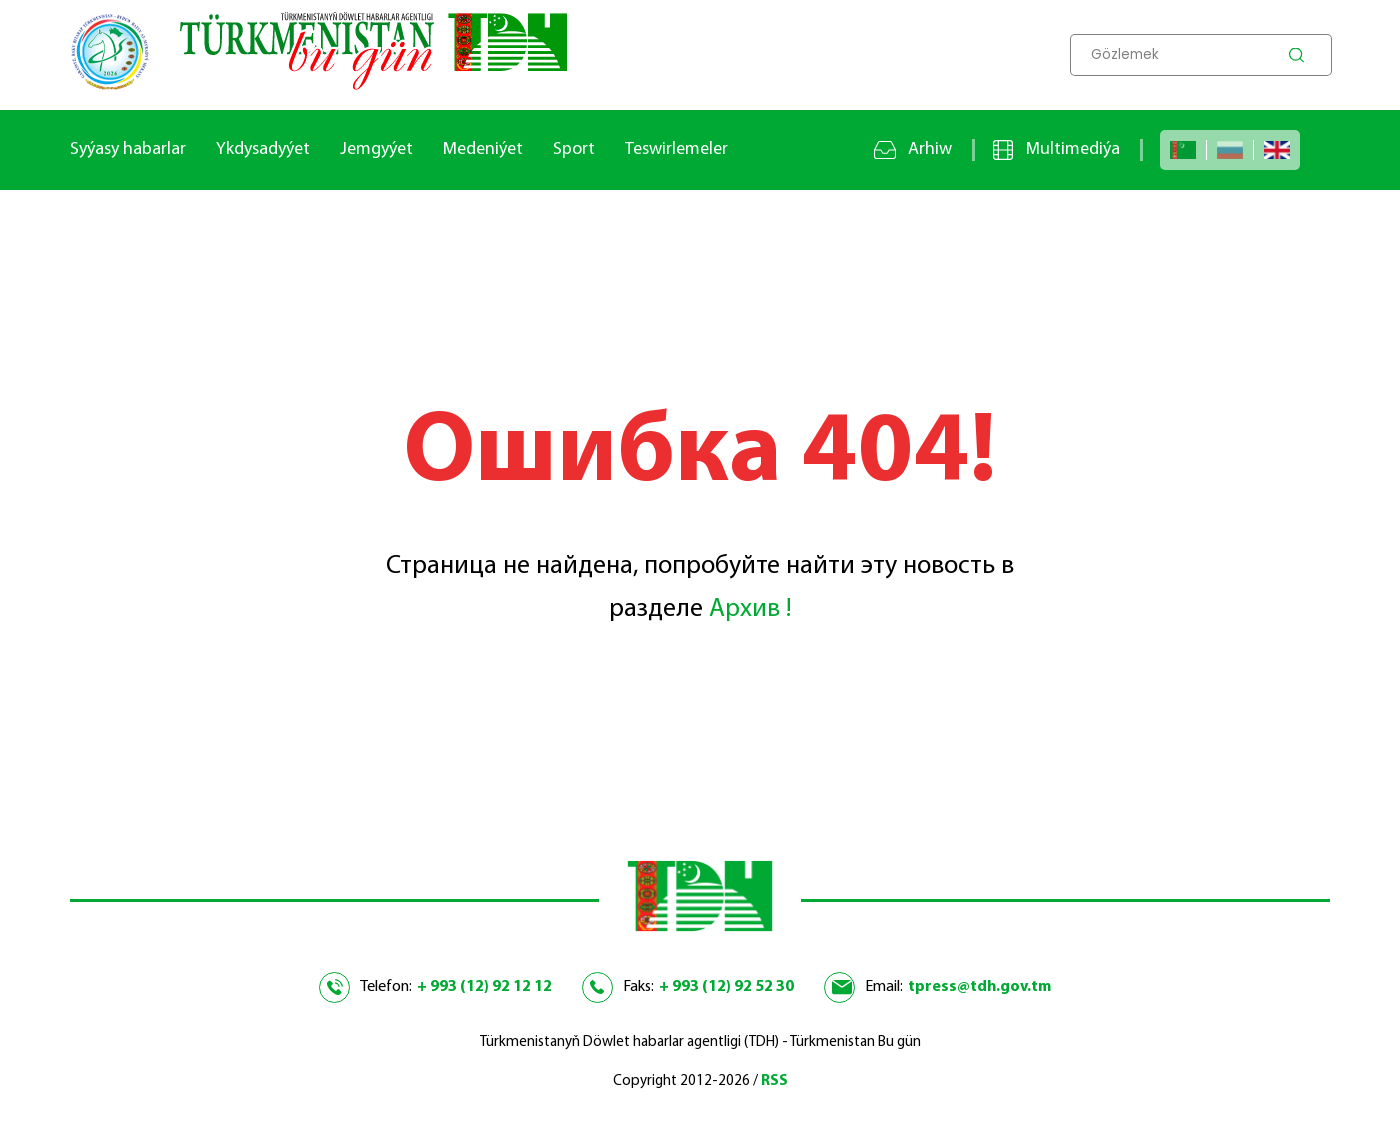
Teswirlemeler (676, 149)
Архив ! (750, 609)
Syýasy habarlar (128, 149)
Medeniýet (483, 149)
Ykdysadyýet (263, 149)
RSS (774, 1081)
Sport (574, 149)
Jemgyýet (376, 149)
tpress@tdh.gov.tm (979, 987)
